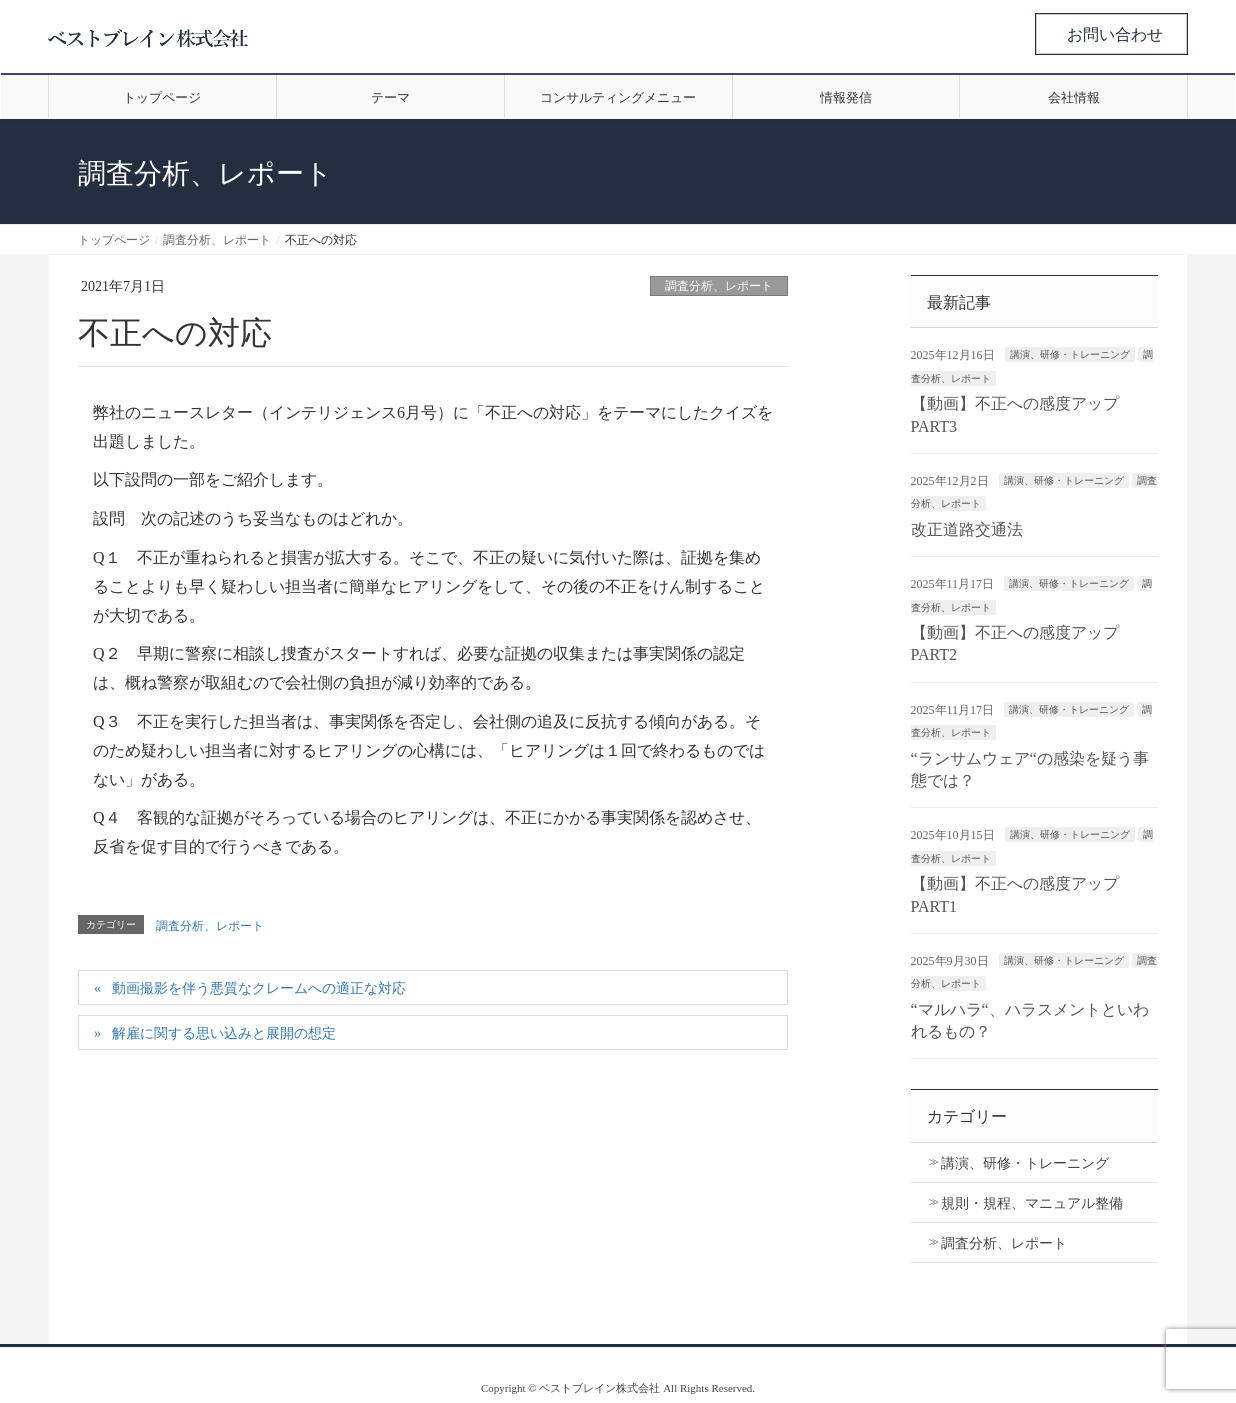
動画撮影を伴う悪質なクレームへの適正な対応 (259, 988)
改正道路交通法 (967, 529)
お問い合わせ (1115, 34)
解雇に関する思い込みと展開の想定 (224, 1033)
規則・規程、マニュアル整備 (1032, 1203)
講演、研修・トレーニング (1070, 354)
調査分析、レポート (719, 286)
